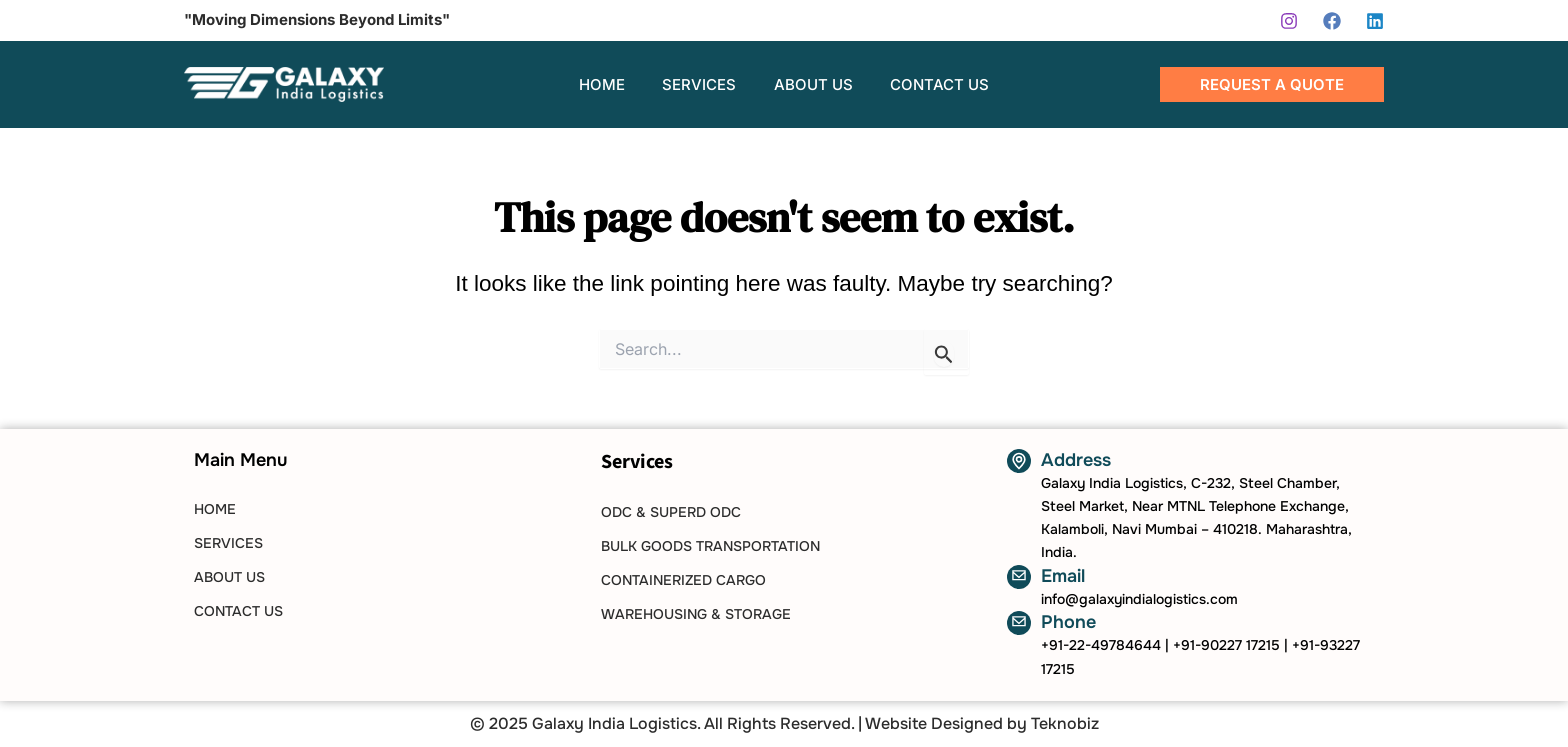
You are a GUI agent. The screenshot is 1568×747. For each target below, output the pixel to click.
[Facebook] (1332, 21)
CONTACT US (238, 611)
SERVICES (228, 543)
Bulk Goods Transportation (710, 546)
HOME (215, 509)
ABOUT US (229, 577)
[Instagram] (1289, 21)
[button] (1272, 84)
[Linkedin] (1375, 21)
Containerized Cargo (683, 580)
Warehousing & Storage (696, 614)
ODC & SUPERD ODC (671, 512)
